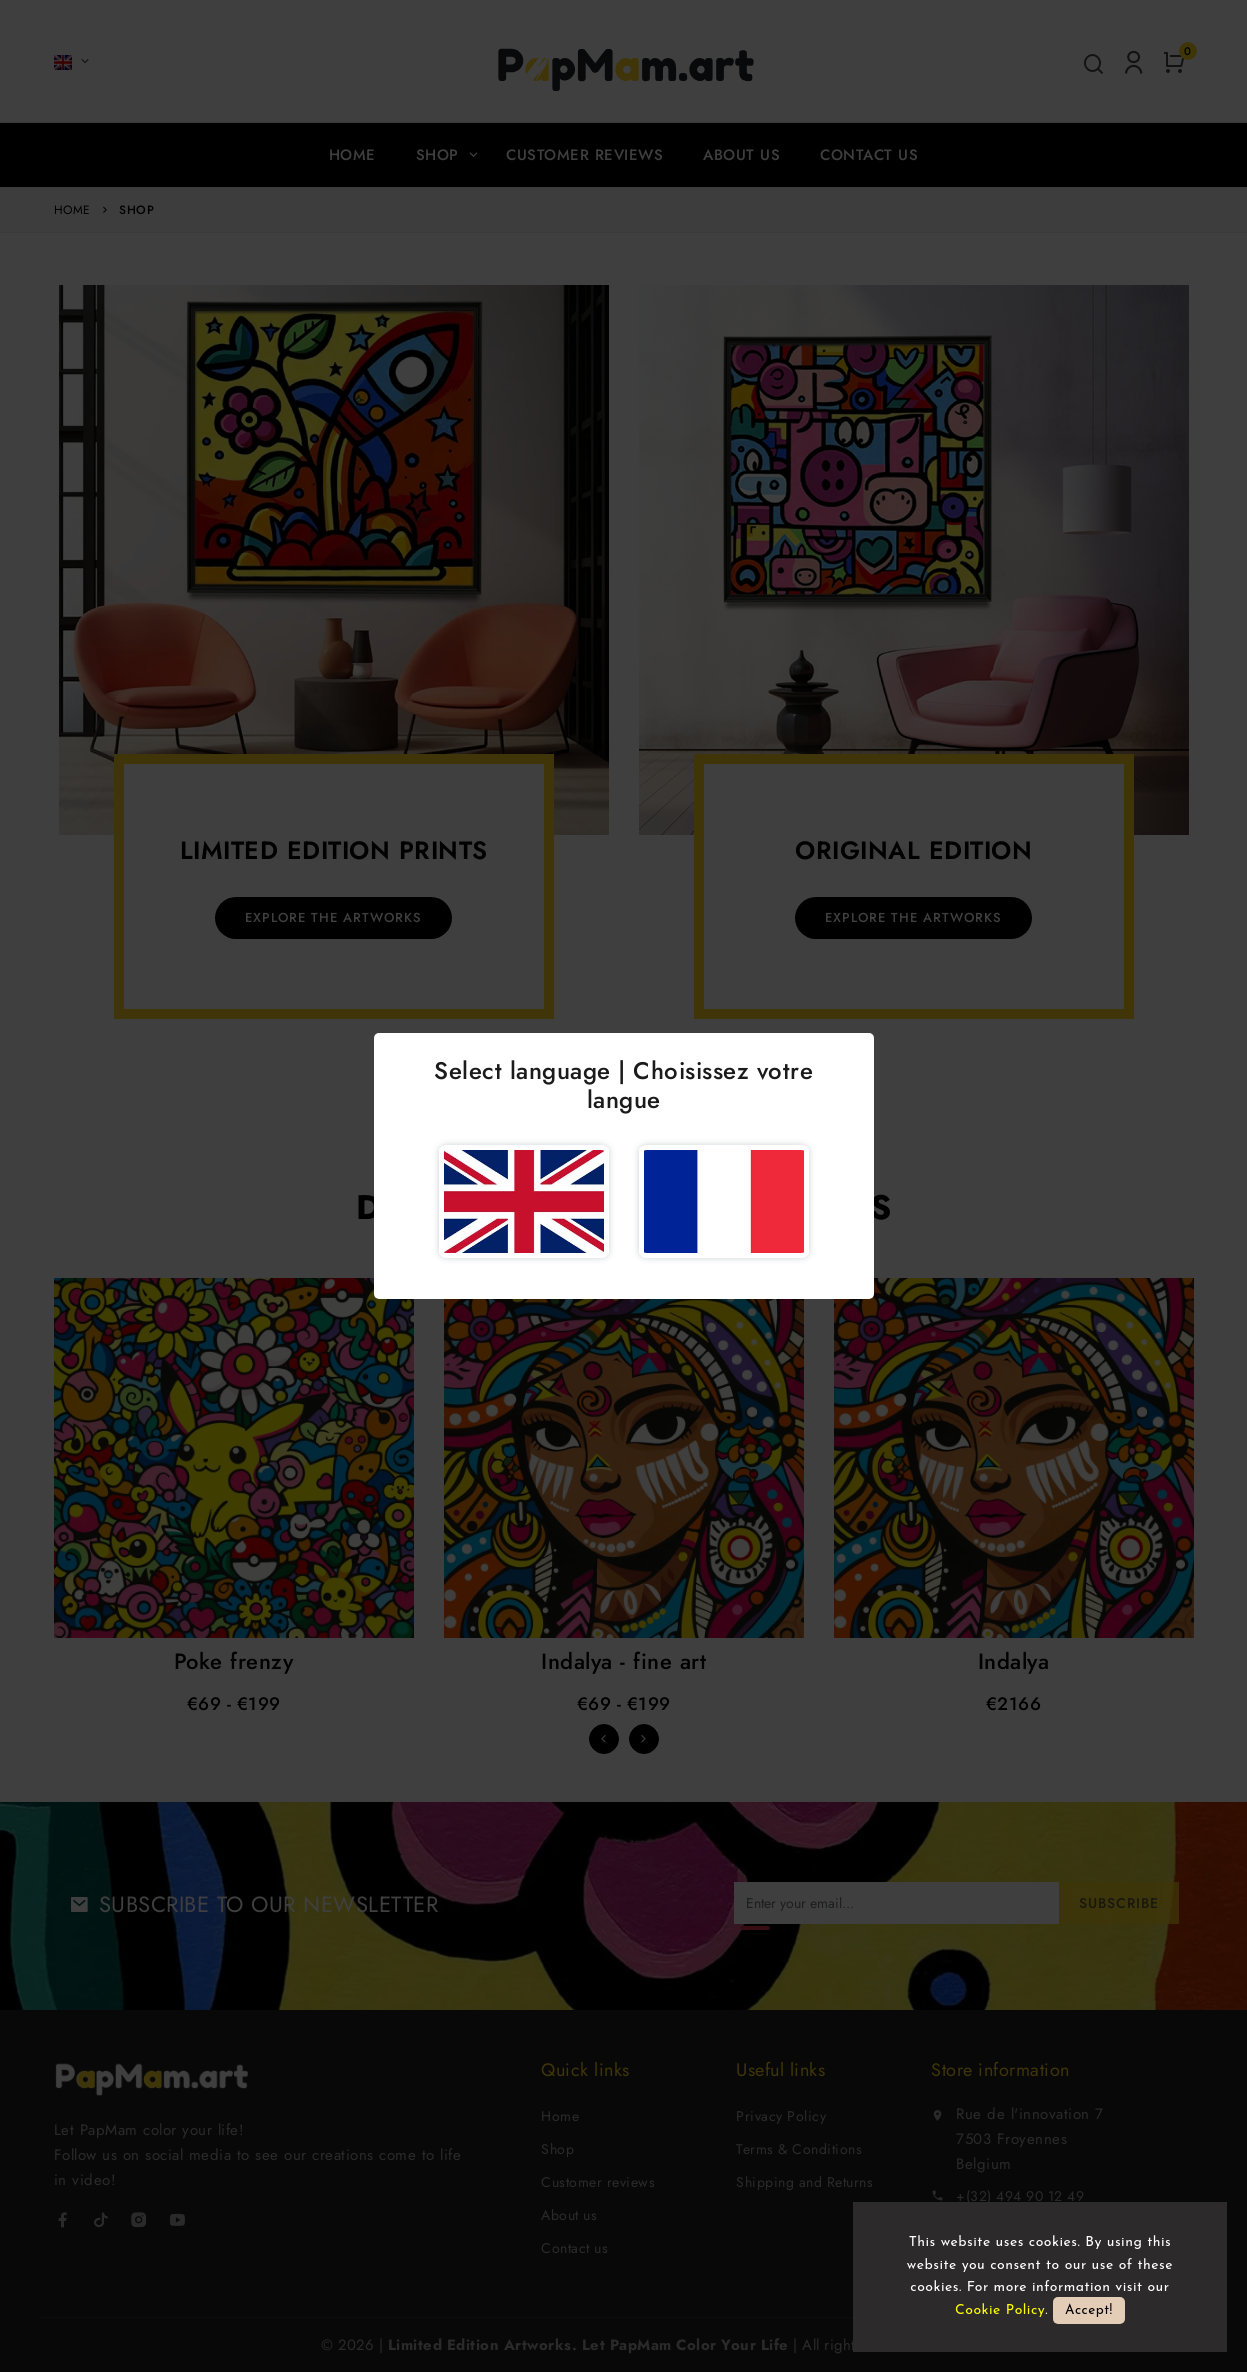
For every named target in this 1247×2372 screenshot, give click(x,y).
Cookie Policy (1000, 2310)
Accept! (1089, 2310)
